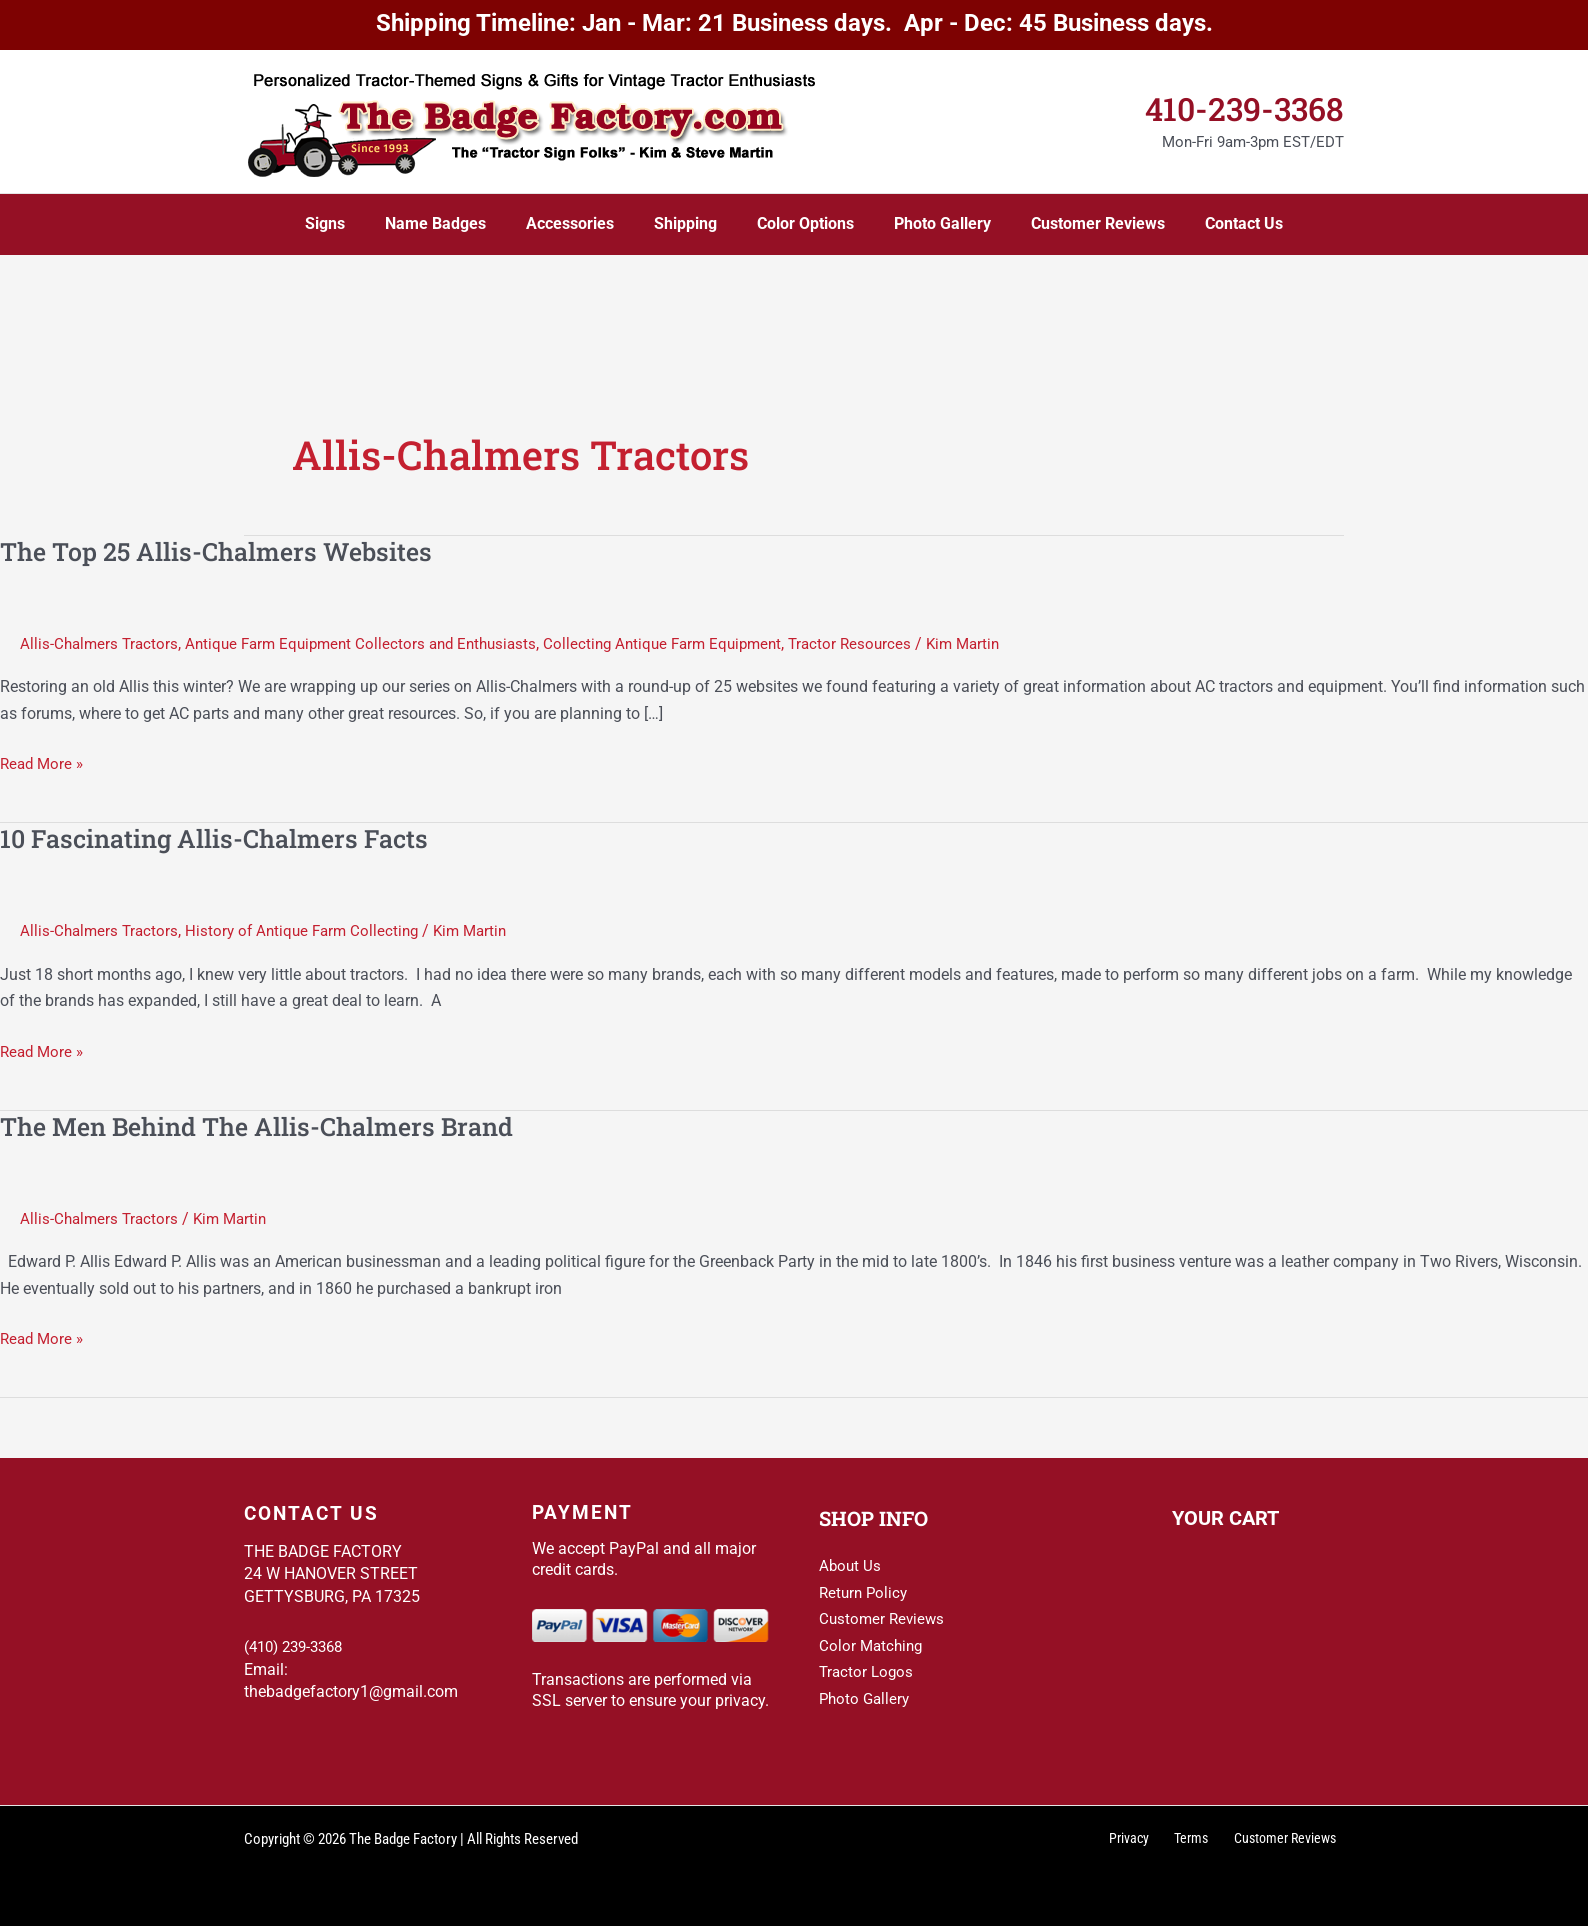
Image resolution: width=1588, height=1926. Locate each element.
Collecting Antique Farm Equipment (688, 643)
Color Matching (873, 1644)
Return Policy (865, 1591)
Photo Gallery (866, 1697)
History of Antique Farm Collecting (311, 930)
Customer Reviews (884, 1618)
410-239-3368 (1244, 108)
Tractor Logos (868, 1671)
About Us (851, 1565)
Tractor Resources (883, 643)
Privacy (1147, 1839)
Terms (1201, 1839)
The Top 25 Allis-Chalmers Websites (224, 551)
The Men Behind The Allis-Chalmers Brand (267, 1126)
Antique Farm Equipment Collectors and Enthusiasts (373, 643)
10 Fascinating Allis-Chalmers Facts (222, 838)
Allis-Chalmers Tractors (101, 643)
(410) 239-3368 (298, 1646)
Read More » (44, 764)
